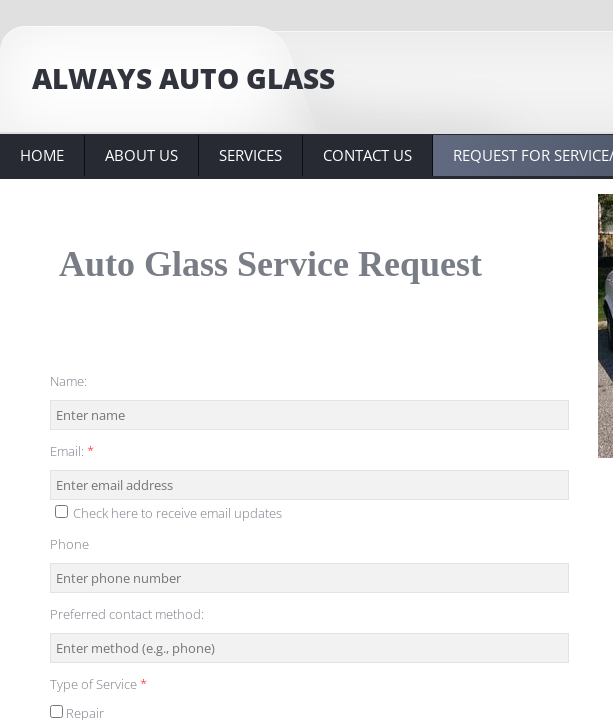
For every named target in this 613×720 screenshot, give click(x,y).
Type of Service (98, 684)
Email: (72, 451)
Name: (68, 381)
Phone (69, 544)
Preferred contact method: (127, 614)
